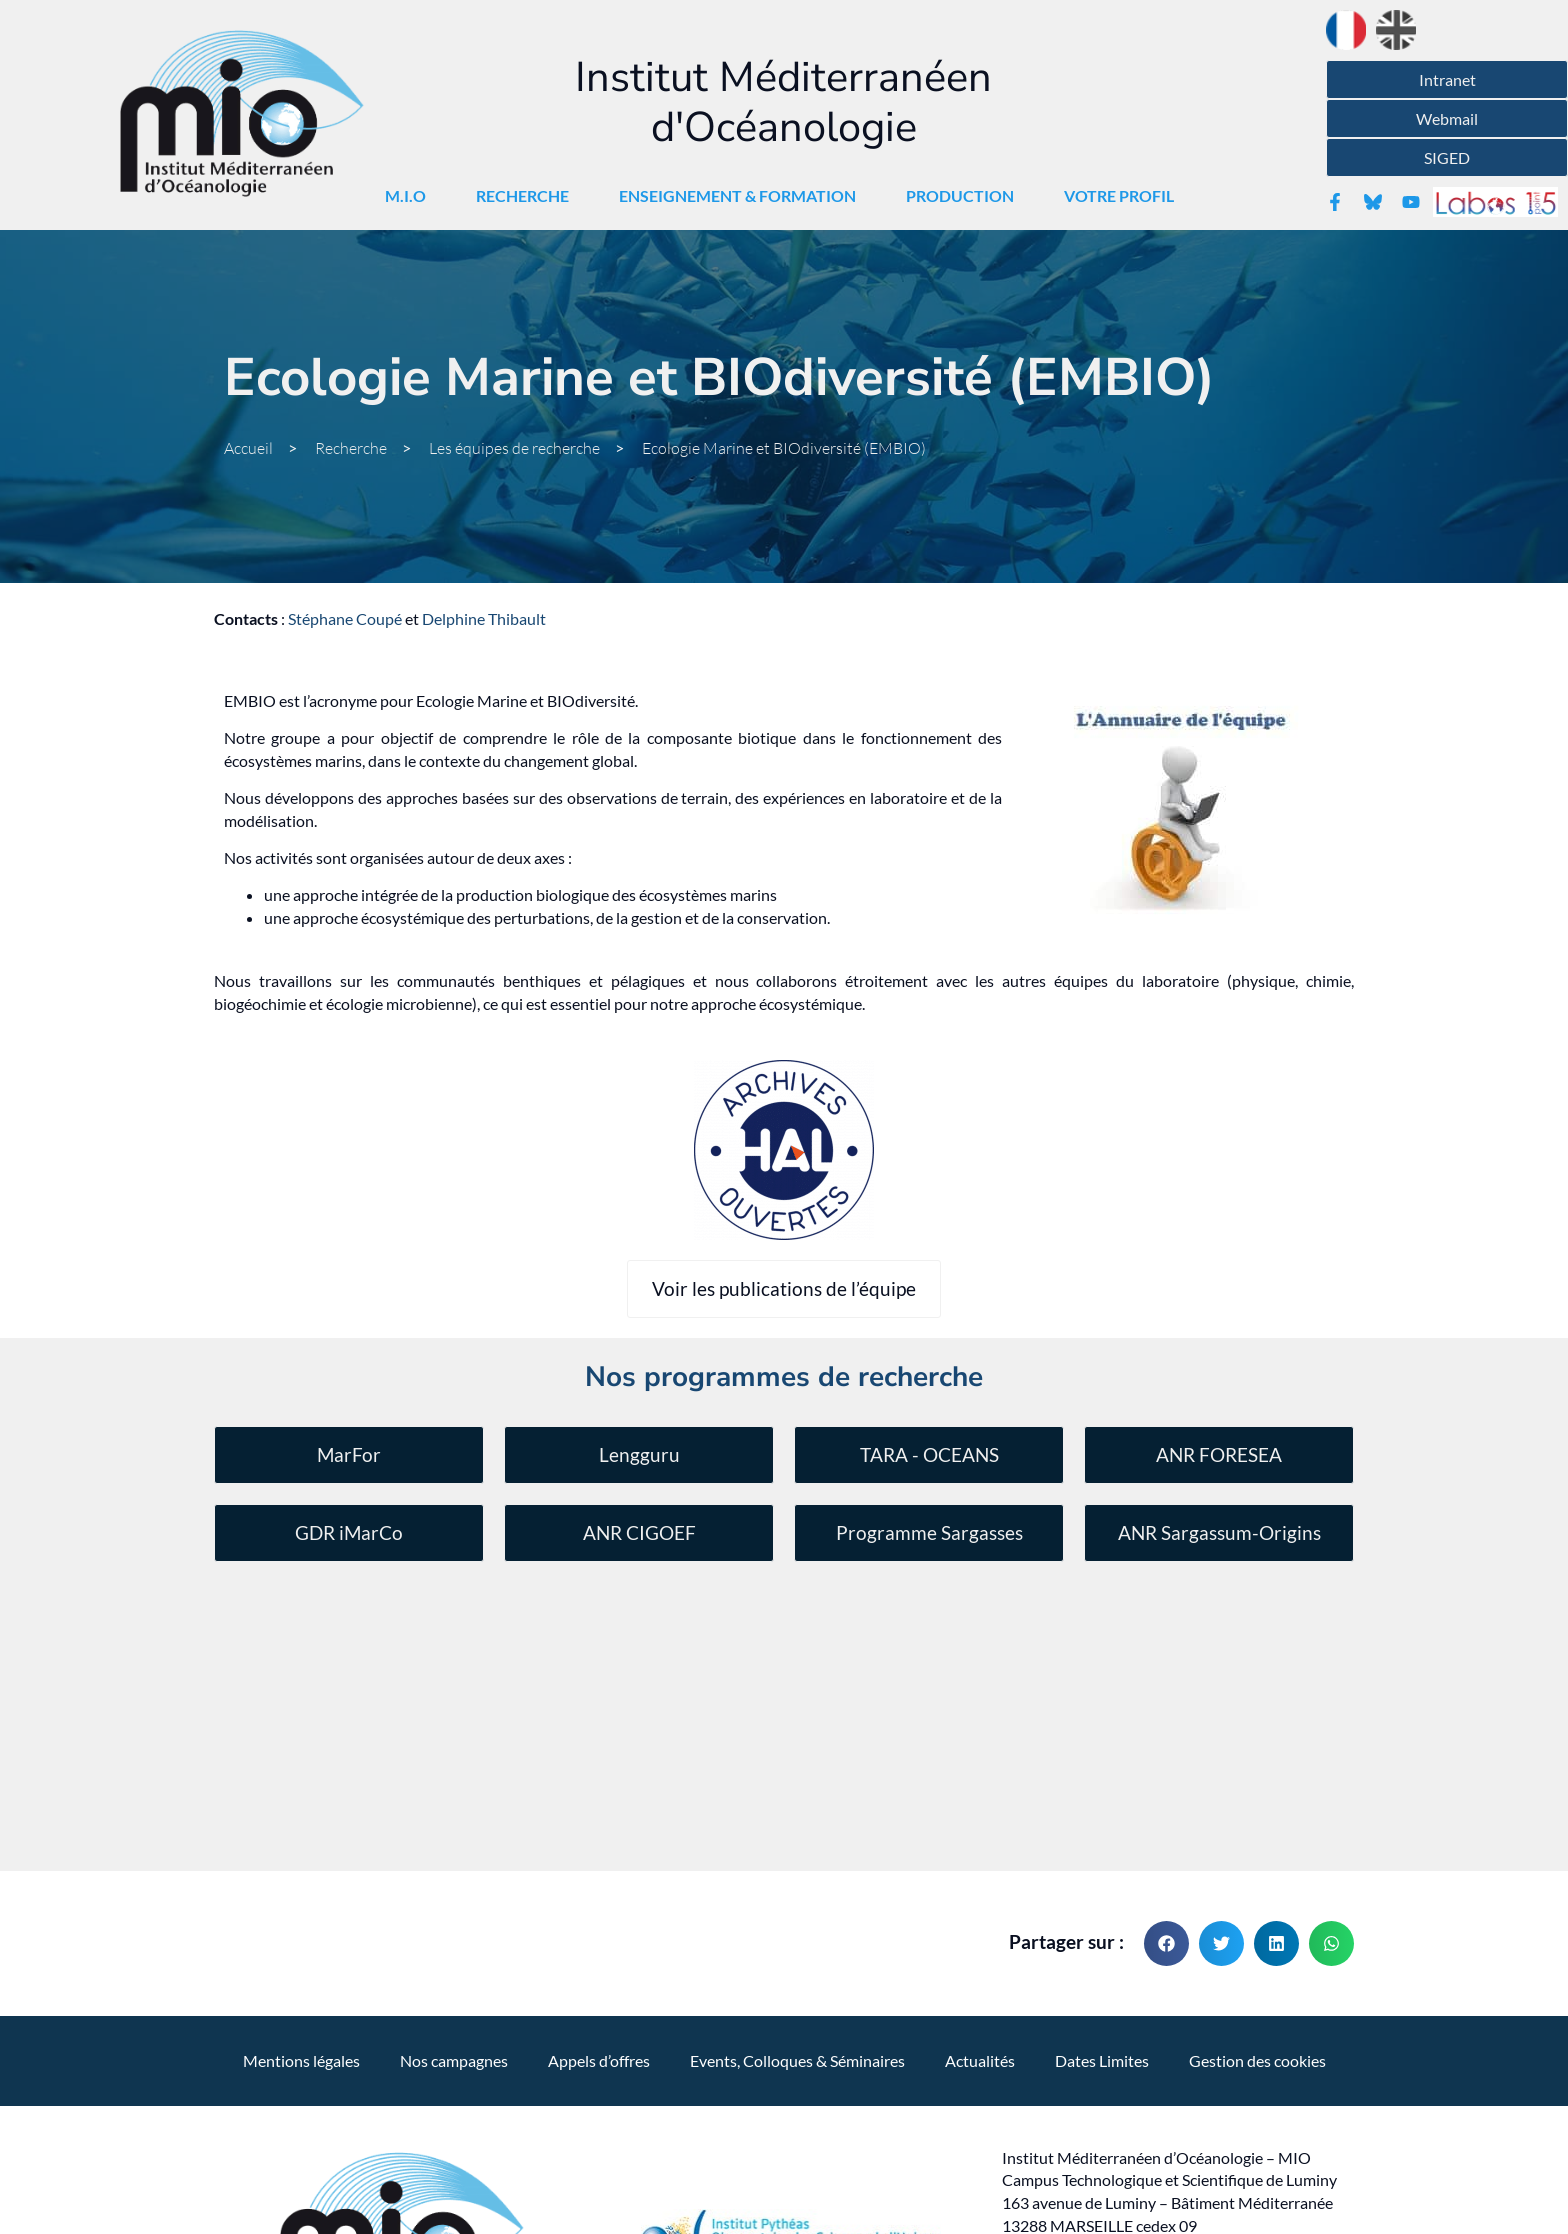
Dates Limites (1102, 1812)
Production (965, 196)
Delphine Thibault (484, 618)
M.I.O (410, 196)
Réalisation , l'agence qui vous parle (784, 2138)
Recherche (527, 196)
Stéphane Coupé (345, 618)
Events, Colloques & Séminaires (797, 1812)
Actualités (980, 1812)
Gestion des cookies (1257, 1812)
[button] (1166, 1695)
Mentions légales (301, 1812)
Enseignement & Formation (742, 196)
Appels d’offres (599, 1812)
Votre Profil (1124, 196)
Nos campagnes (454, 1812)
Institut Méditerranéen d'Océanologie (783, 102)
